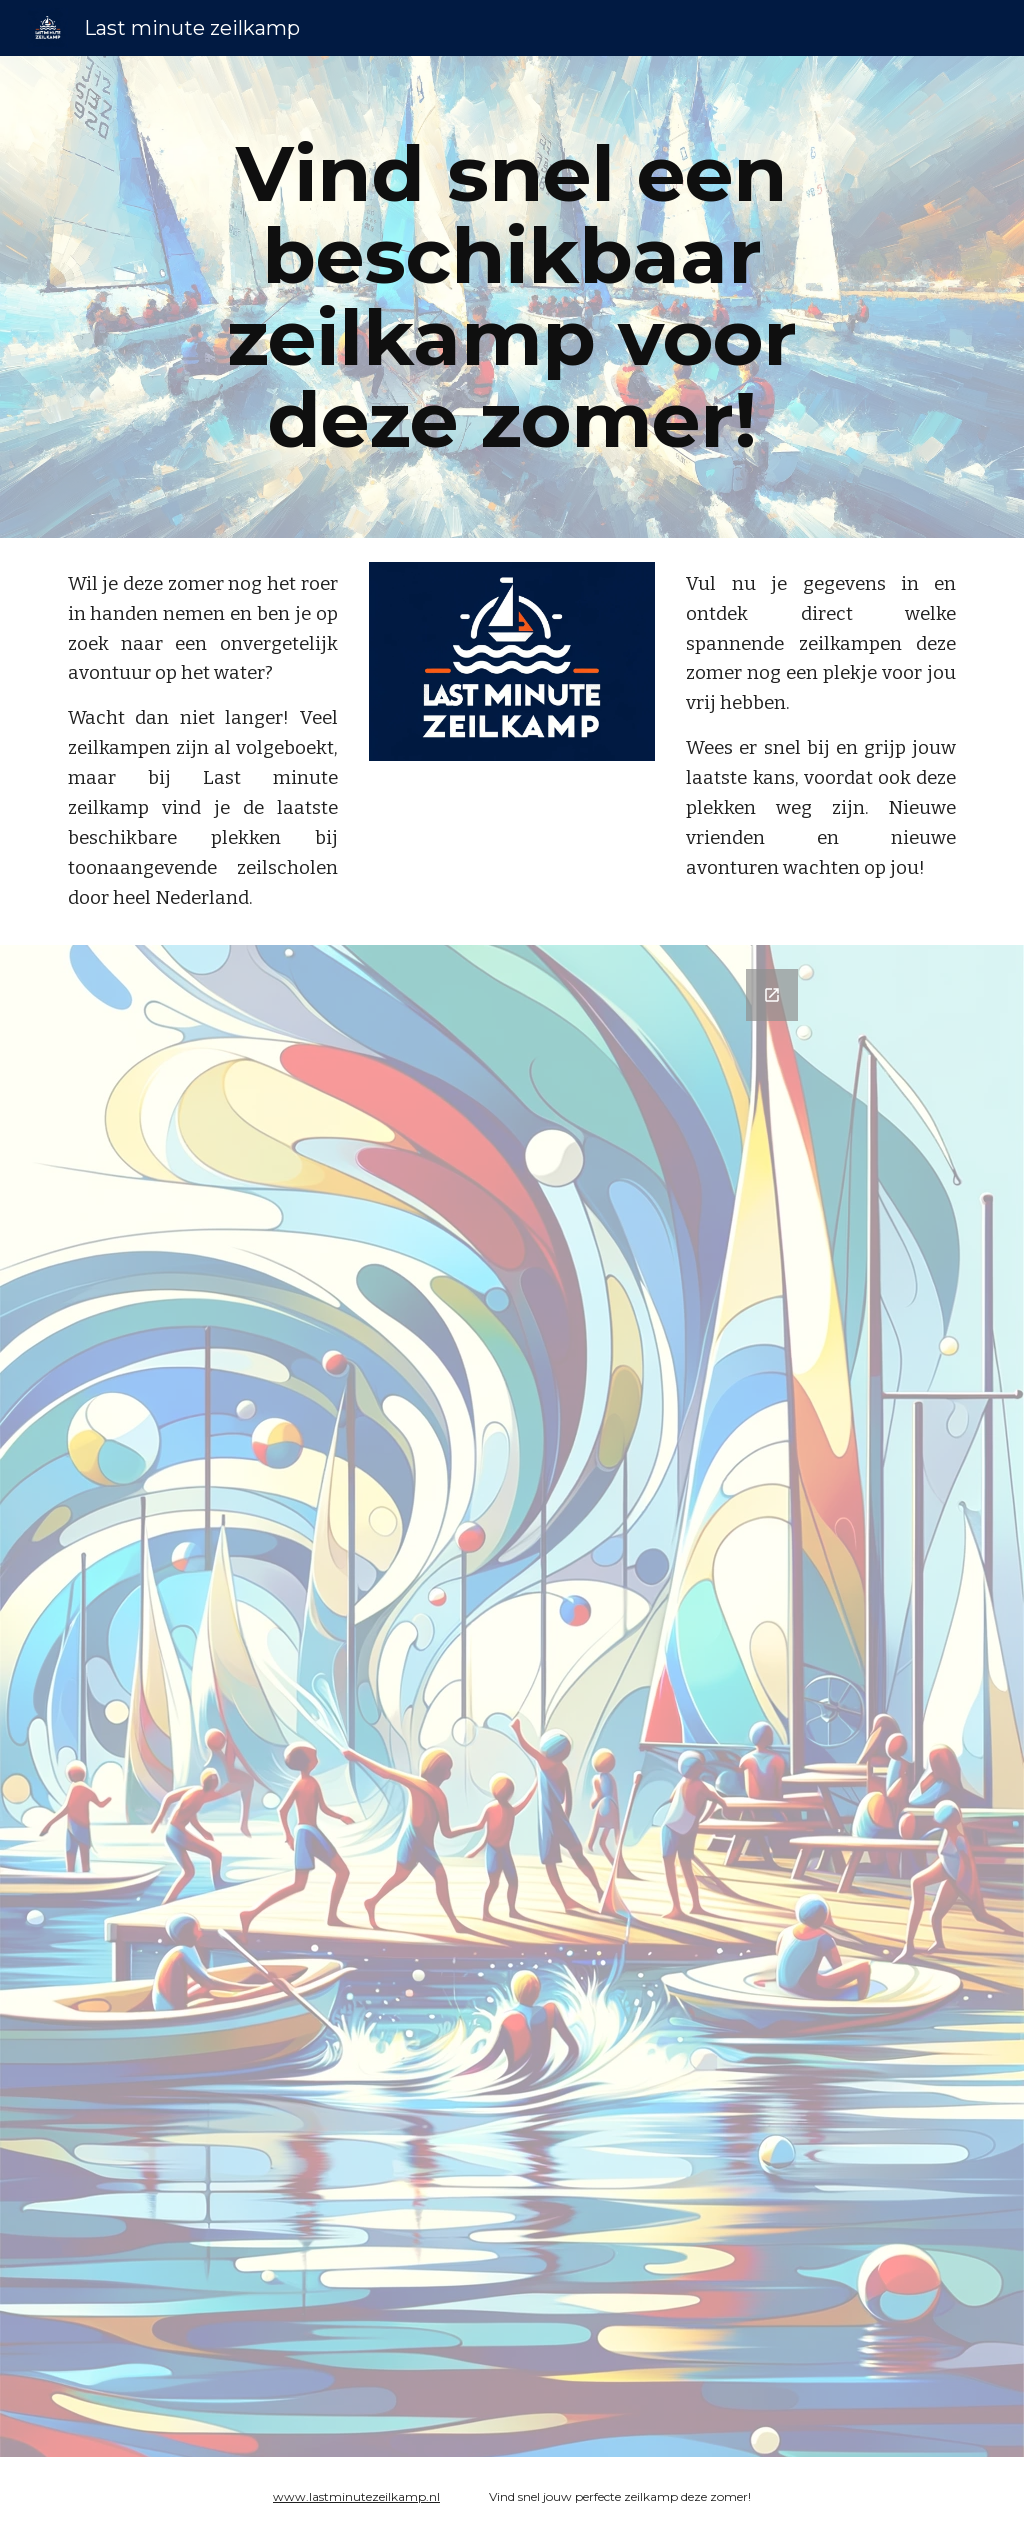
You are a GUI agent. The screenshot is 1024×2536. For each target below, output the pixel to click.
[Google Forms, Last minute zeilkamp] (511, 1701)
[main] (511, 297)
